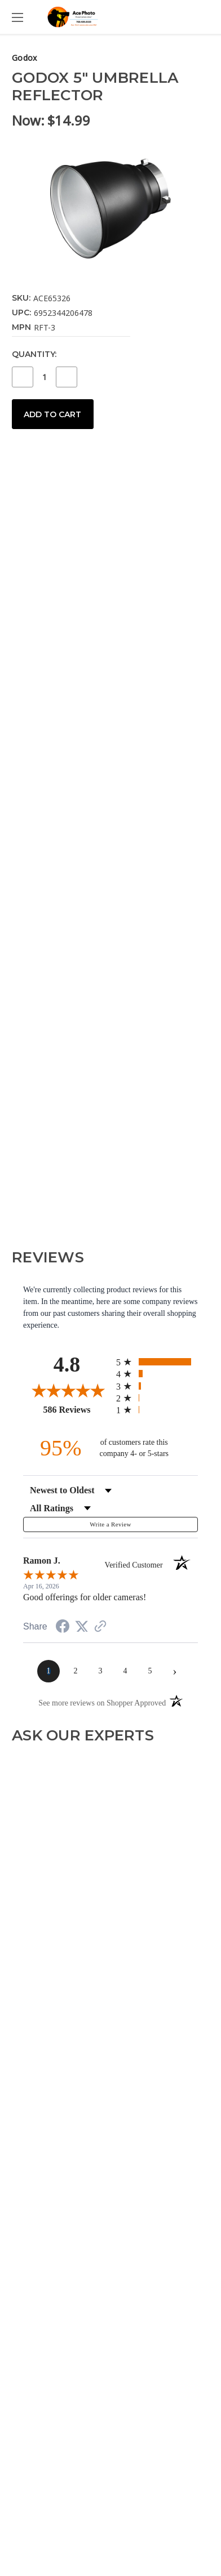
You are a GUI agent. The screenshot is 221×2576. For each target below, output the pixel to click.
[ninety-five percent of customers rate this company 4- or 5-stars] (110, 1448)
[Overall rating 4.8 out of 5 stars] (67, 1390)
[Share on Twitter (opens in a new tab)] (82, 1627)
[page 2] (76, 1671)
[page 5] (150, 1671)
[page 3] (100, 1671)
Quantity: (34, 354)
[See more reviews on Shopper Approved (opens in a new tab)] (100, 1627)
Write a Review (110, 1524)
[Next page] (175, 1671)
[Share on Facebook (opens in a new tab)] (62, 1628)
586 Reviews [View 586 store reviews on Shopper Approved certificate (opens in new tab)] (77, 1409)
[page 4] (125, 1671)
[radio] (157, 1361)
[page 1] (48, 1671)
